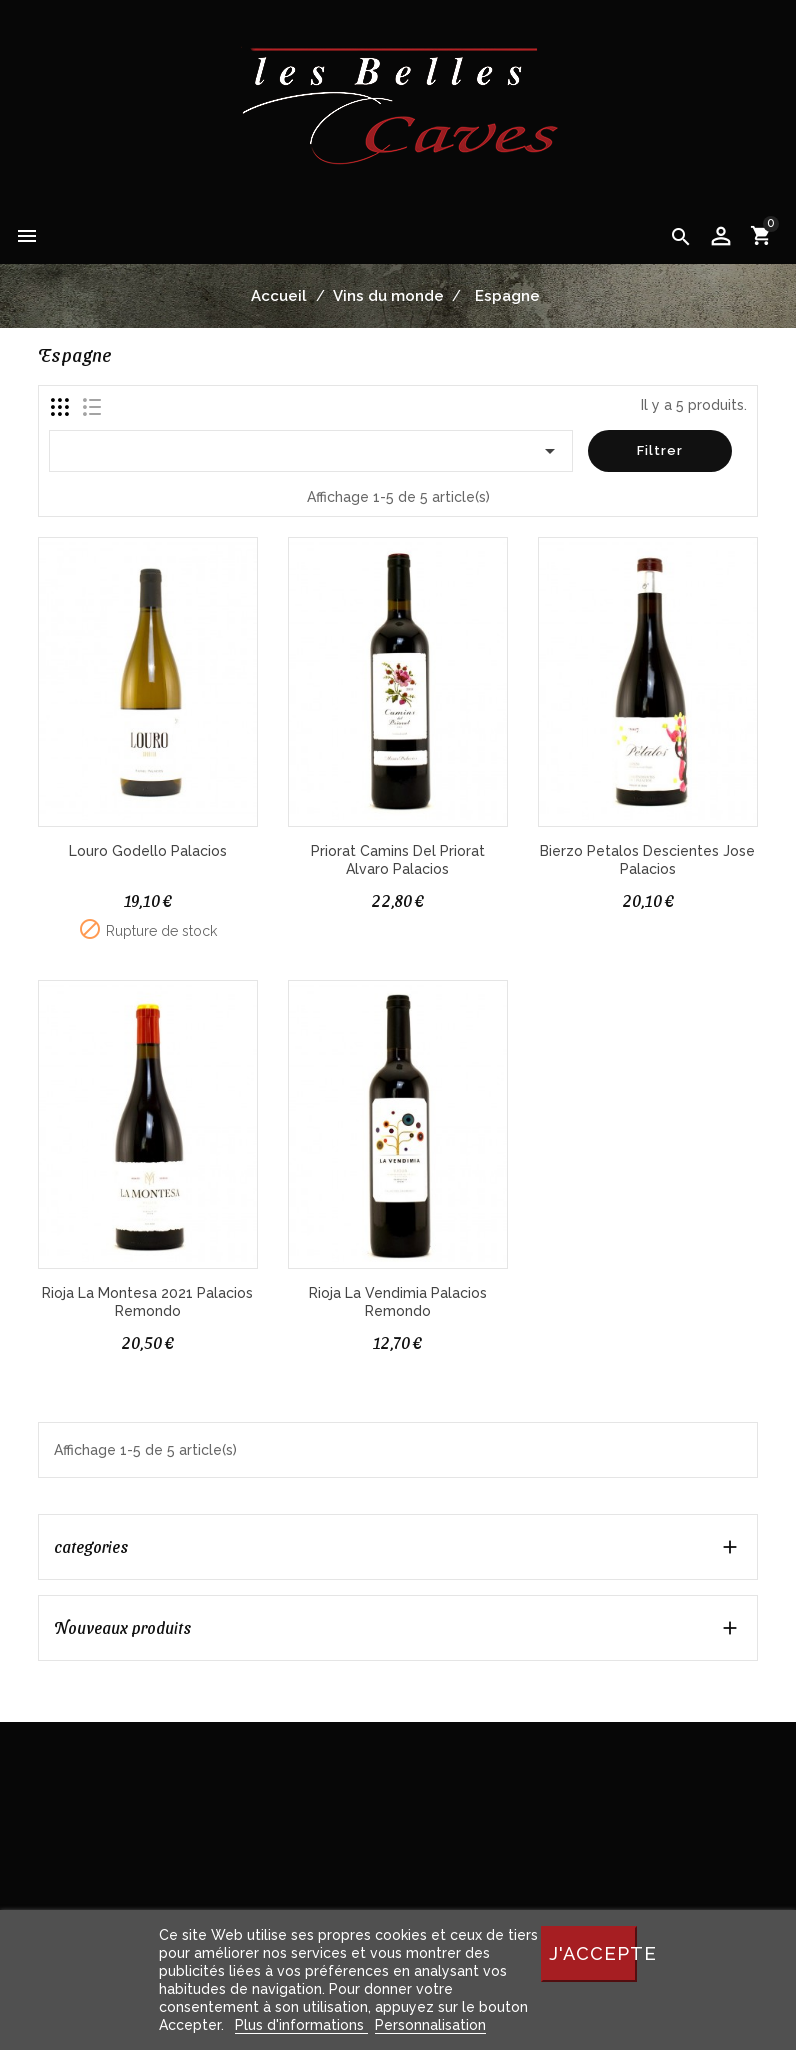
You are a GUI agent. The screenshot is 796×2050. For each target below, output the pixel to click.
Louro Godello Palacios (148, 851)
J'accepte (593, 1953)
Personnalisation (430, 2025)
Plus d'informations (301, 2025)
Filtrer (660, 450)
